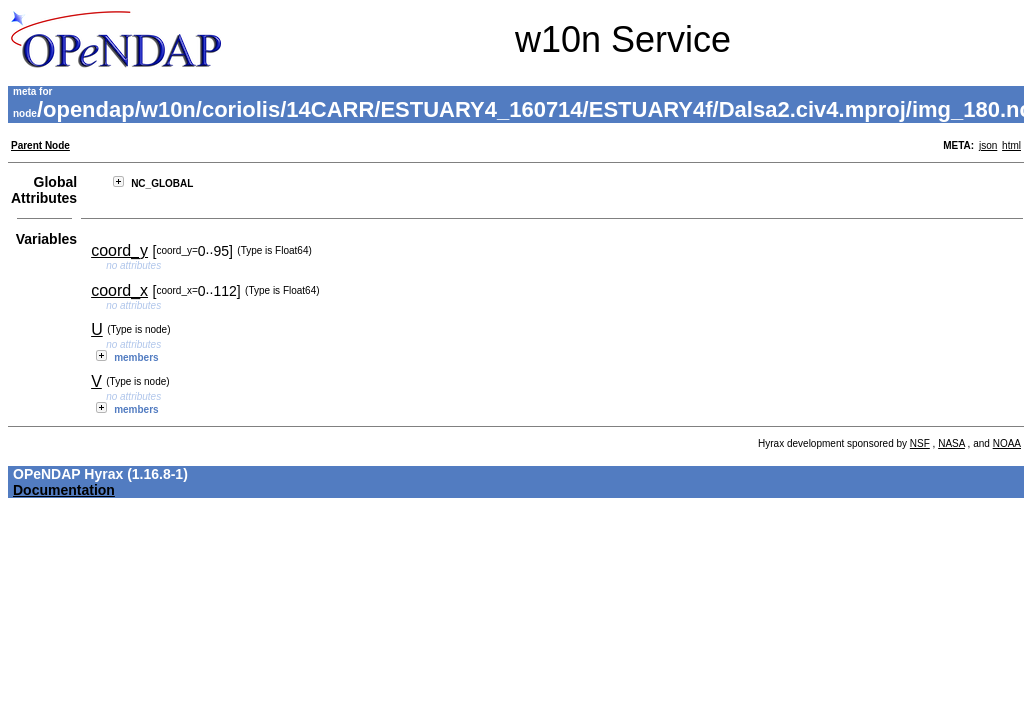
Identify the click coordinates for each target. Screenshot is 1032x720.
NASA (951, 443)
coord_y (119, 250)
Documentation (64, 490)
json (988, 145)
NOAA (1007, 443)
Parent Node (40, 145)
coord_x (119, 290)
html (1011, 145)
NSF (920, 443)
